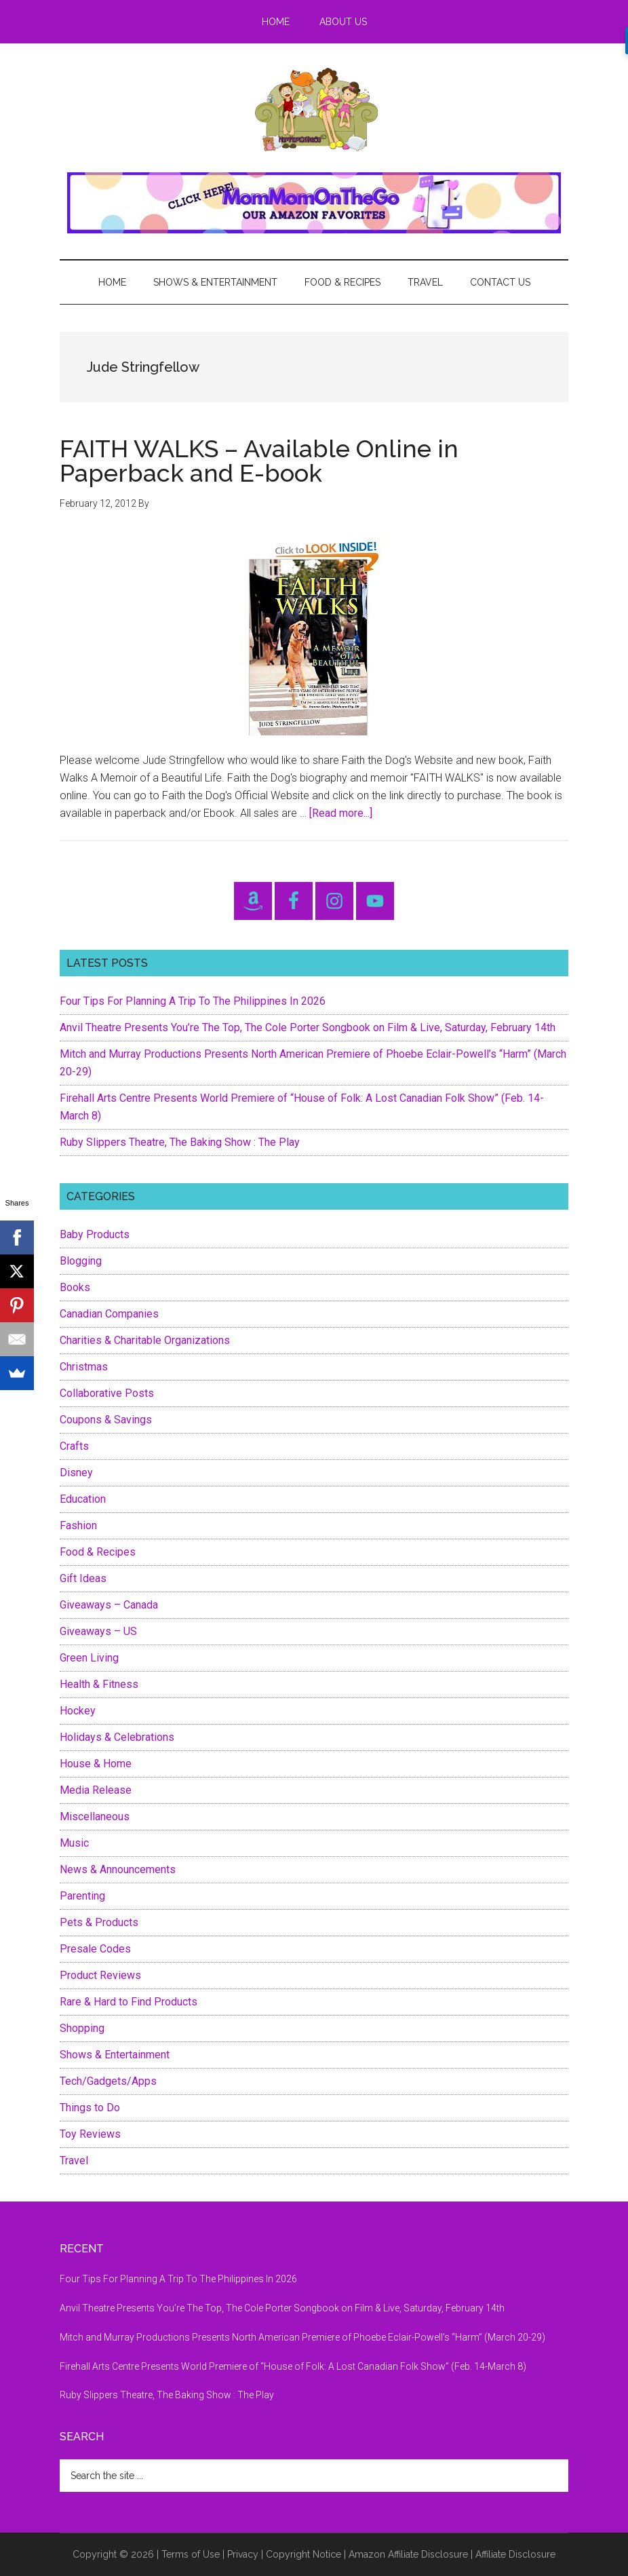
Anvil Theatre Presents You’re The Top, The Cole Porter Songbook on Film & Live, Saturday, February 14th (307, 1027)
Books (75, 1287)
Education (83, 1499)
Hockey (78, 1710)
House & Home (96, 1763)
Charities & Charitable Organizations (145, 1340)
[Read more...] (340, 813)
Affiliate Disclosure (515, 2554)
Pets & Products (99, 1922)
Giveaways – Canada (109, 1604)
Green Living (89, 1657)
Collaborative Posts (107, 1393)
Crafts (74, 1446)
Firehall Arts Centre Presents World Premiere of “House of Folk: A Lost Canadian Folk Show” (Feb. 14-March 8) (293, 2366)
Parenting (82, 1895)
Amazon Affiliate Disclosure (408, 2554)
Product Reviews (100, 1975)
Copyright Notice (303, 2554)
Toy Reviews (90, 2134)
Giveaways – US (98, 1631)
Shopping (82, 2028)
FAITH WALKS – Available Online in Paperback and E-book (259, 460)
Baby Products (95, 1234)
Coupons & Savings (106, 1419)
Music (74, 1843)
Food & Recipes (98, 1551)
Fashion (78, 1525)
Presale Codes (95, 1948)
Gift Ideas (83, 1578)
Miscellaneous (95, 1816)
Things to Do (90, 2107)
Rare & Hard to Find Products (128, 2001)
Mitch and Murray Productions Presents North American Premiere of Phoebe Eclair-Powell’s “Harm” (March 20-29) (302, 2337)
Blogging (81, 1260)
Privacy (242, 2554)
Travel (74, 2160)
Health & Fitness (99, 1684)
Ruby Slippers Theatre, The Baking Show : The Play (180, 1142)
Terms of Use (190, 2554)
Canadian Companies (109, 1313)
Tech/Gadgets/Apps (108, 2081)
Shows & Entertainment (115, 2054)
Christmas (84, 1366)
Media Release (96, 1790)
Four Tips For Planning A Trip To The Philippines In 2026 (193, 1001)
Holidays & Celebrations (117, 1737)
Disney (76, 1472)
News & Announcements (118, 1869)
